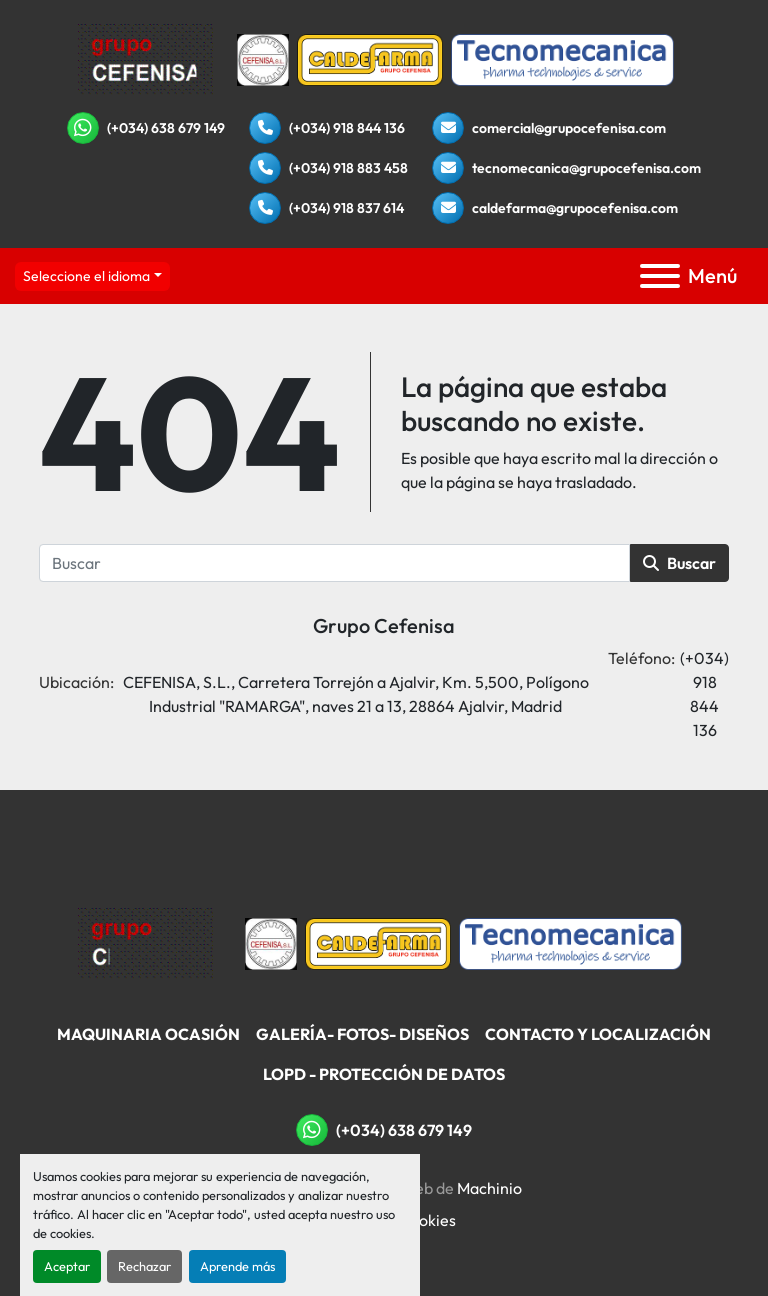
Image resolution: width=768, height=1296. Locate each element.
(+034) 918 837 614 (346, 208)
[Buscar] (334, 563)
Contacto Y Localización (598, 1034)
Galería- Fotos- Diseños (362, 1034)
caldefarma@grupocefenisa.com (575, 208)
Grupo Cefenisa (384, 625)
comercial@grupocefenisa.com (569, 128)
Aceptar (67, 1266)
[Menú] (660, 276)
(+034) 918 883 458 (348, 168)
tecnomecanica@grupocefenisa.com (586, 168)
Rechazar (144, 1266)
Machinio (489, 1188)
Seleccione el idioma (86, 276)
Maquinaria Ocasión (148, 1034)
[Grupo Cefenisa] (145, 942)
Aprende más (237, 1266)
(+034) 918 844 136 (347, 128)
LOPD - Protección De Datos (384, 1074)
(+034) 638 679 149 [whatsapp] (166, 128)
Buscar (679, 563)
